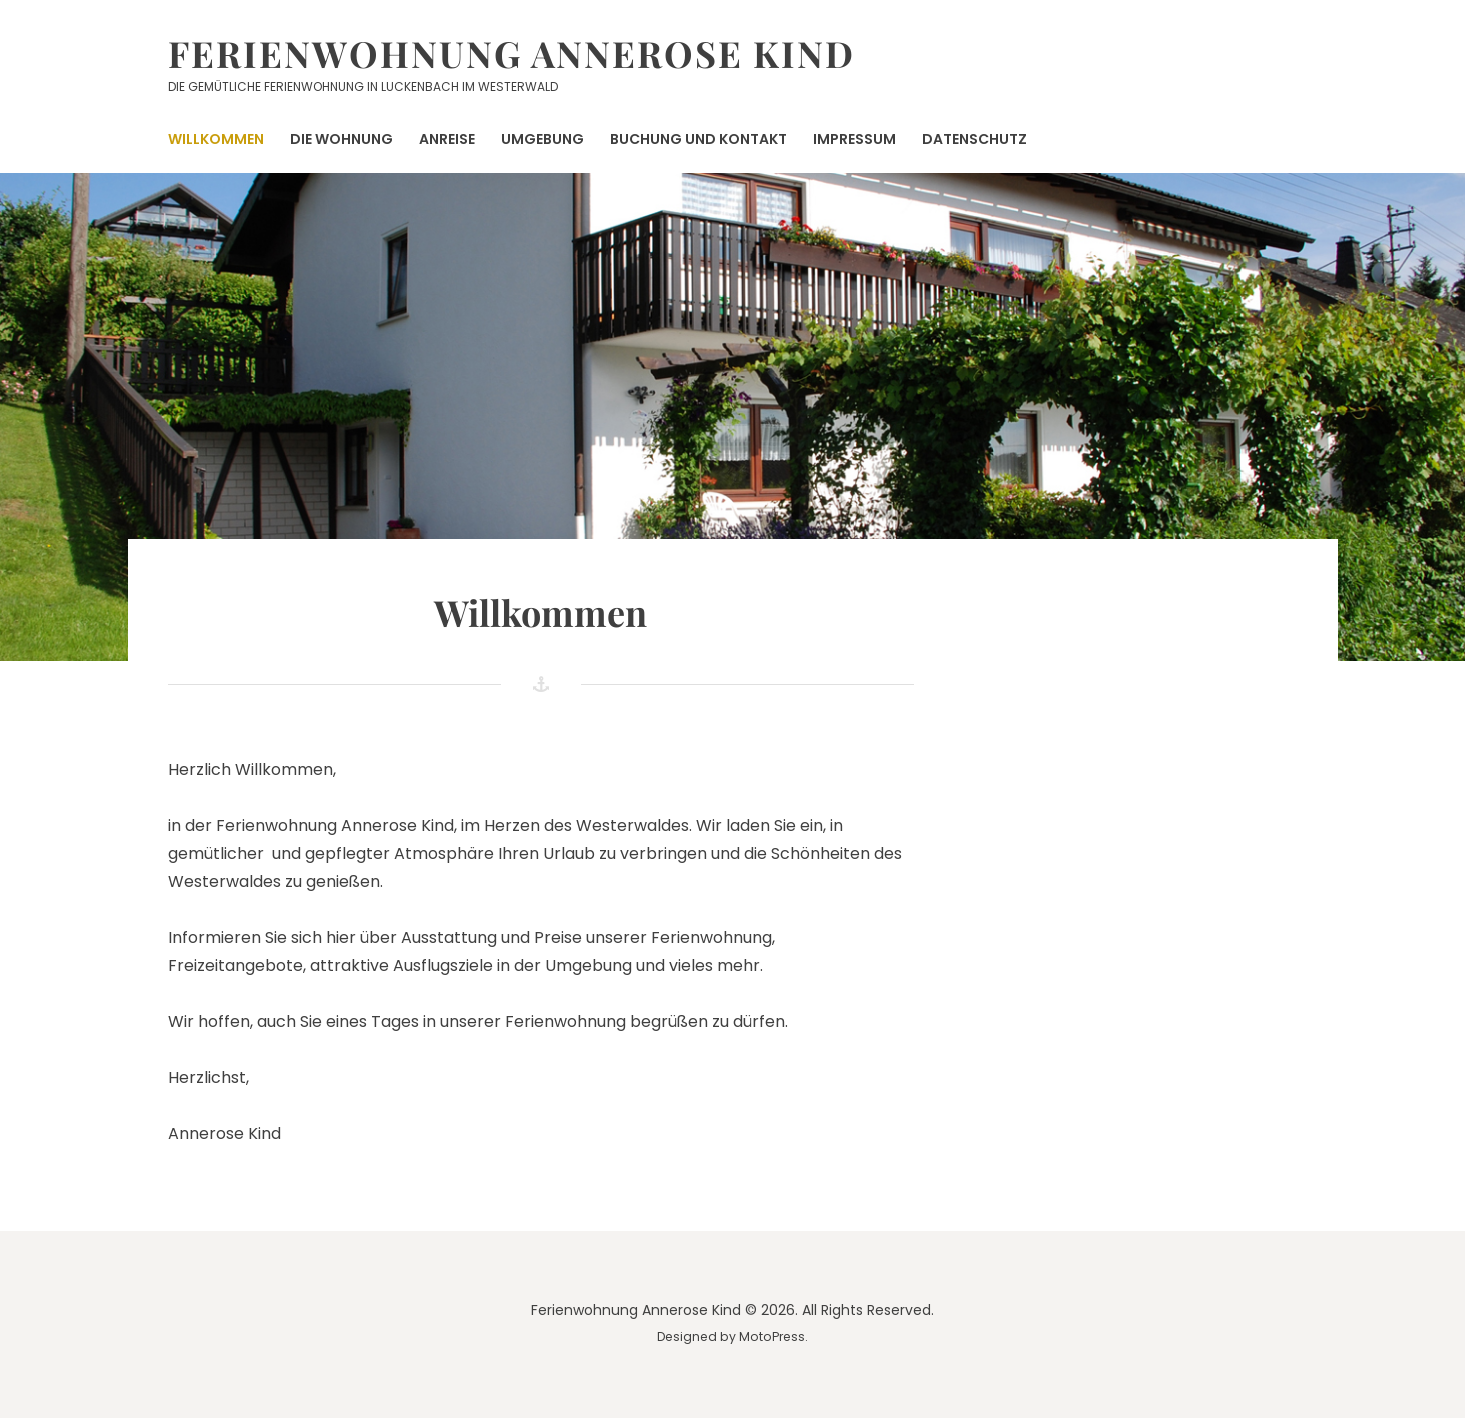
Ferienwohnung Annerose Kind (511, 53)
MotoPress (772, 1336)
